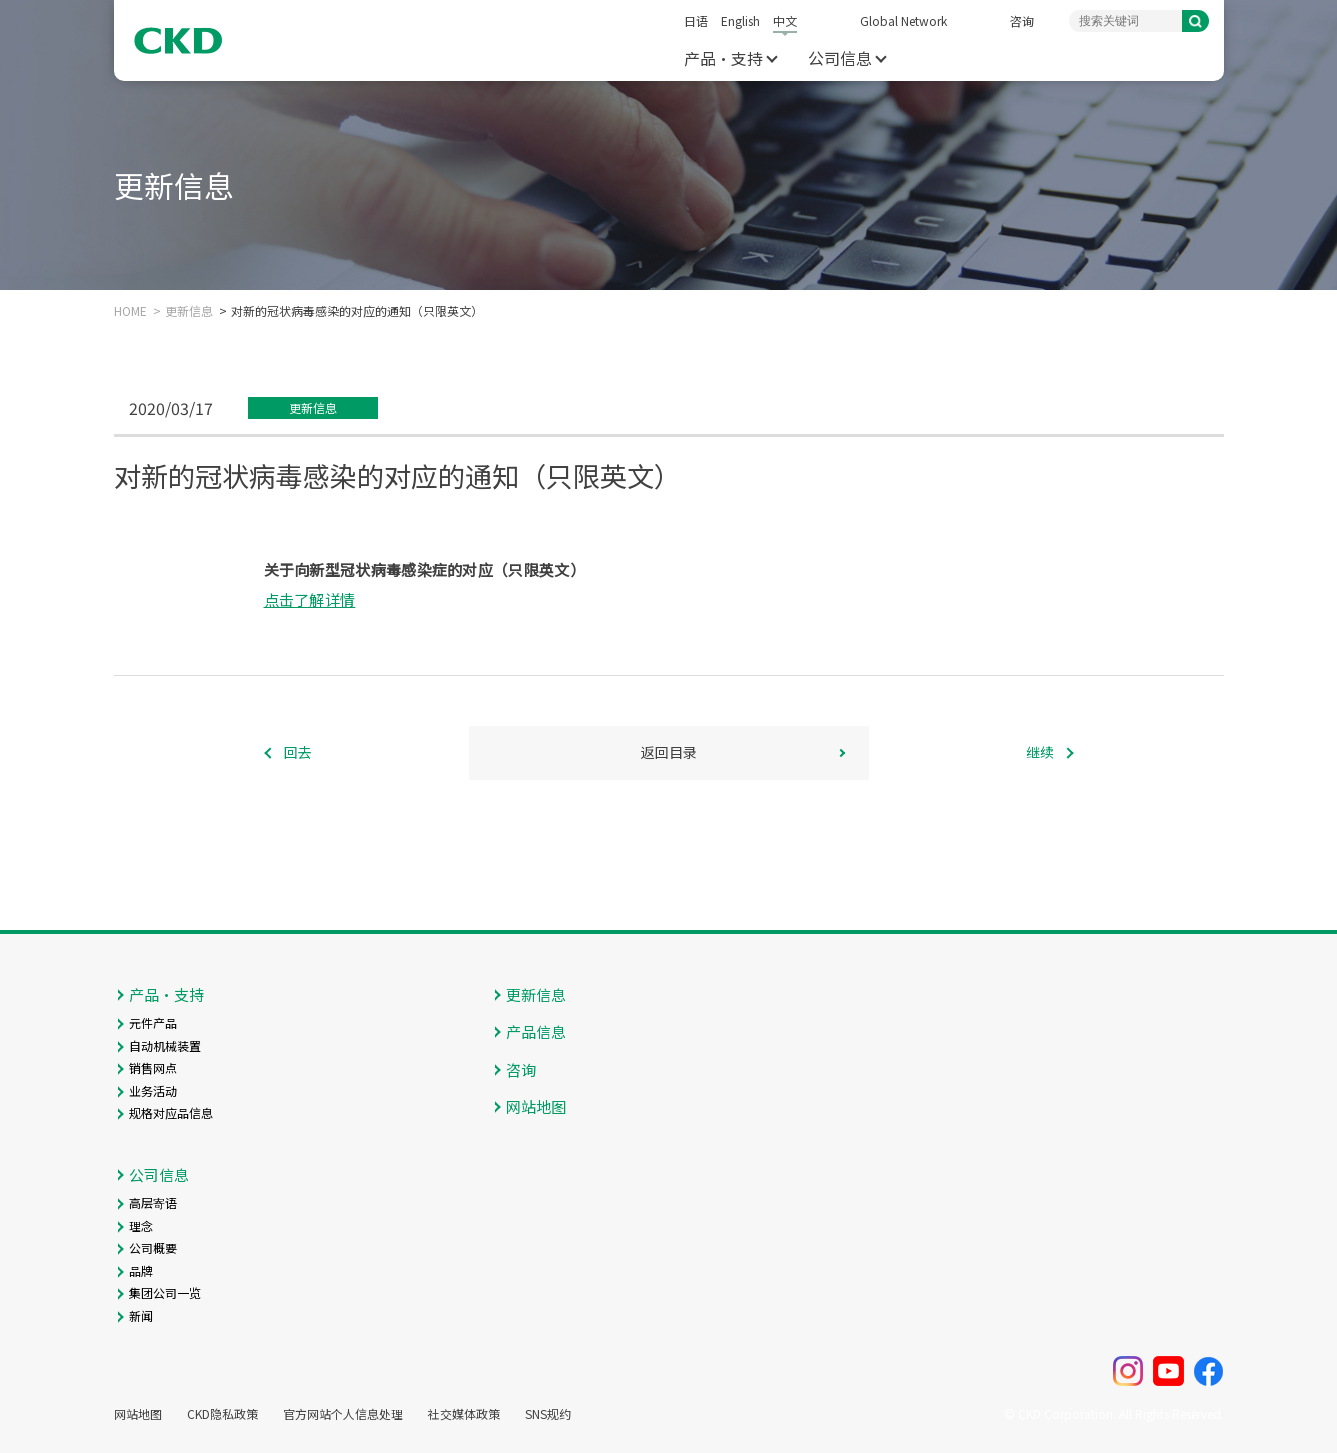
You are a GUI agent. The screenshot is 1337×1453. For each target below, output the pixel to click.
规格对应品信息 (171, 1112)
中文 (785, 20)
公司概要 (153, 1247)
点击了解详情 (310, 599)
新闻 (141, 1315)
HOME (130, 311)
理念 (141, 1225)
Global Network (903, 20)
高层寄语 (153, 1202)
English (740, 20)
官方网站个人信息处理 (343, 1414)
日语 (696, 20)
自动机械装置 (165, 1045)
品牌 (141, 1270)
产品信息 (536, 1031)
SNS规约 (548, 1414)
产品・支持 (723, 58)
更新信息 (189, 311)
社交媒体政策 (464, 1414)
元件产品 (153, 1022)
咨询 (1022, 20)
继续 (1040, 752)
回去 (298, 752)
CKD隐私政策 (222, 1414)
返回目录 (669, 752)
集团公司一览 (165, 1292)
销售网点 (153, 1067)
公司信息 (840, 58)
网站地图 (536, 1106)
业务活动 (153, 1090)
